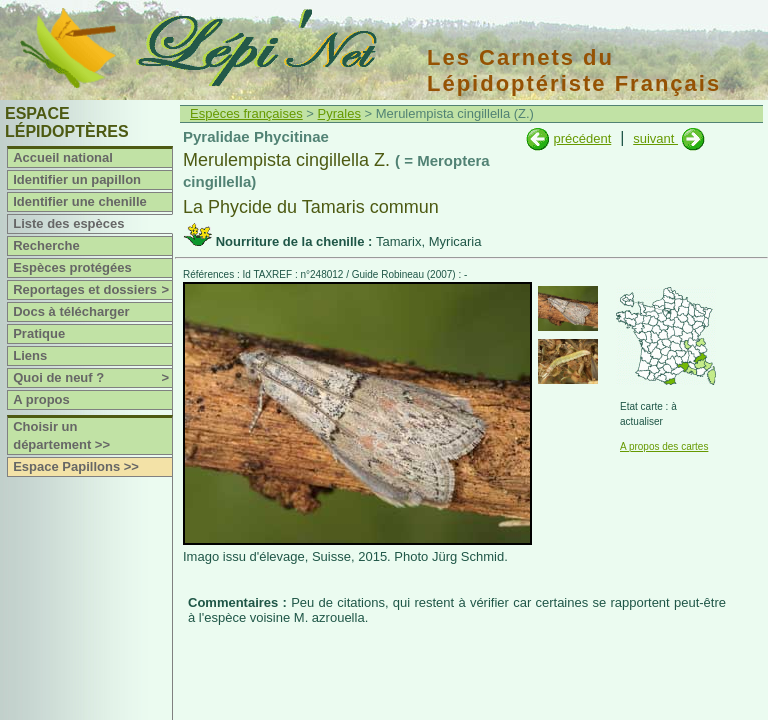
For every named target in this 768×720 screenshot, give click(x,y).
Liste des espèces (68, 223)
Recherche (46, 245)
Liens (30, 355)
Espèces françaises (246, 113)
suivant (655, 138)
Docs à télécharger (71, 311)
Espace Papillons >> (76, 466)
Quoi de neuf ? (92, 378)
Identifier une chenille (80, 201)
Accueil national (63, 157)
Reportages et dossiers (92, 290)
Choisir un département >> (61, 435)
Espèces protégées (72, 267)
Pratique (39, 333)
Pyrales (339, 113)
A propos (41, 399)
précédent (582, 138)
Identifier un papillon (77, 179)
